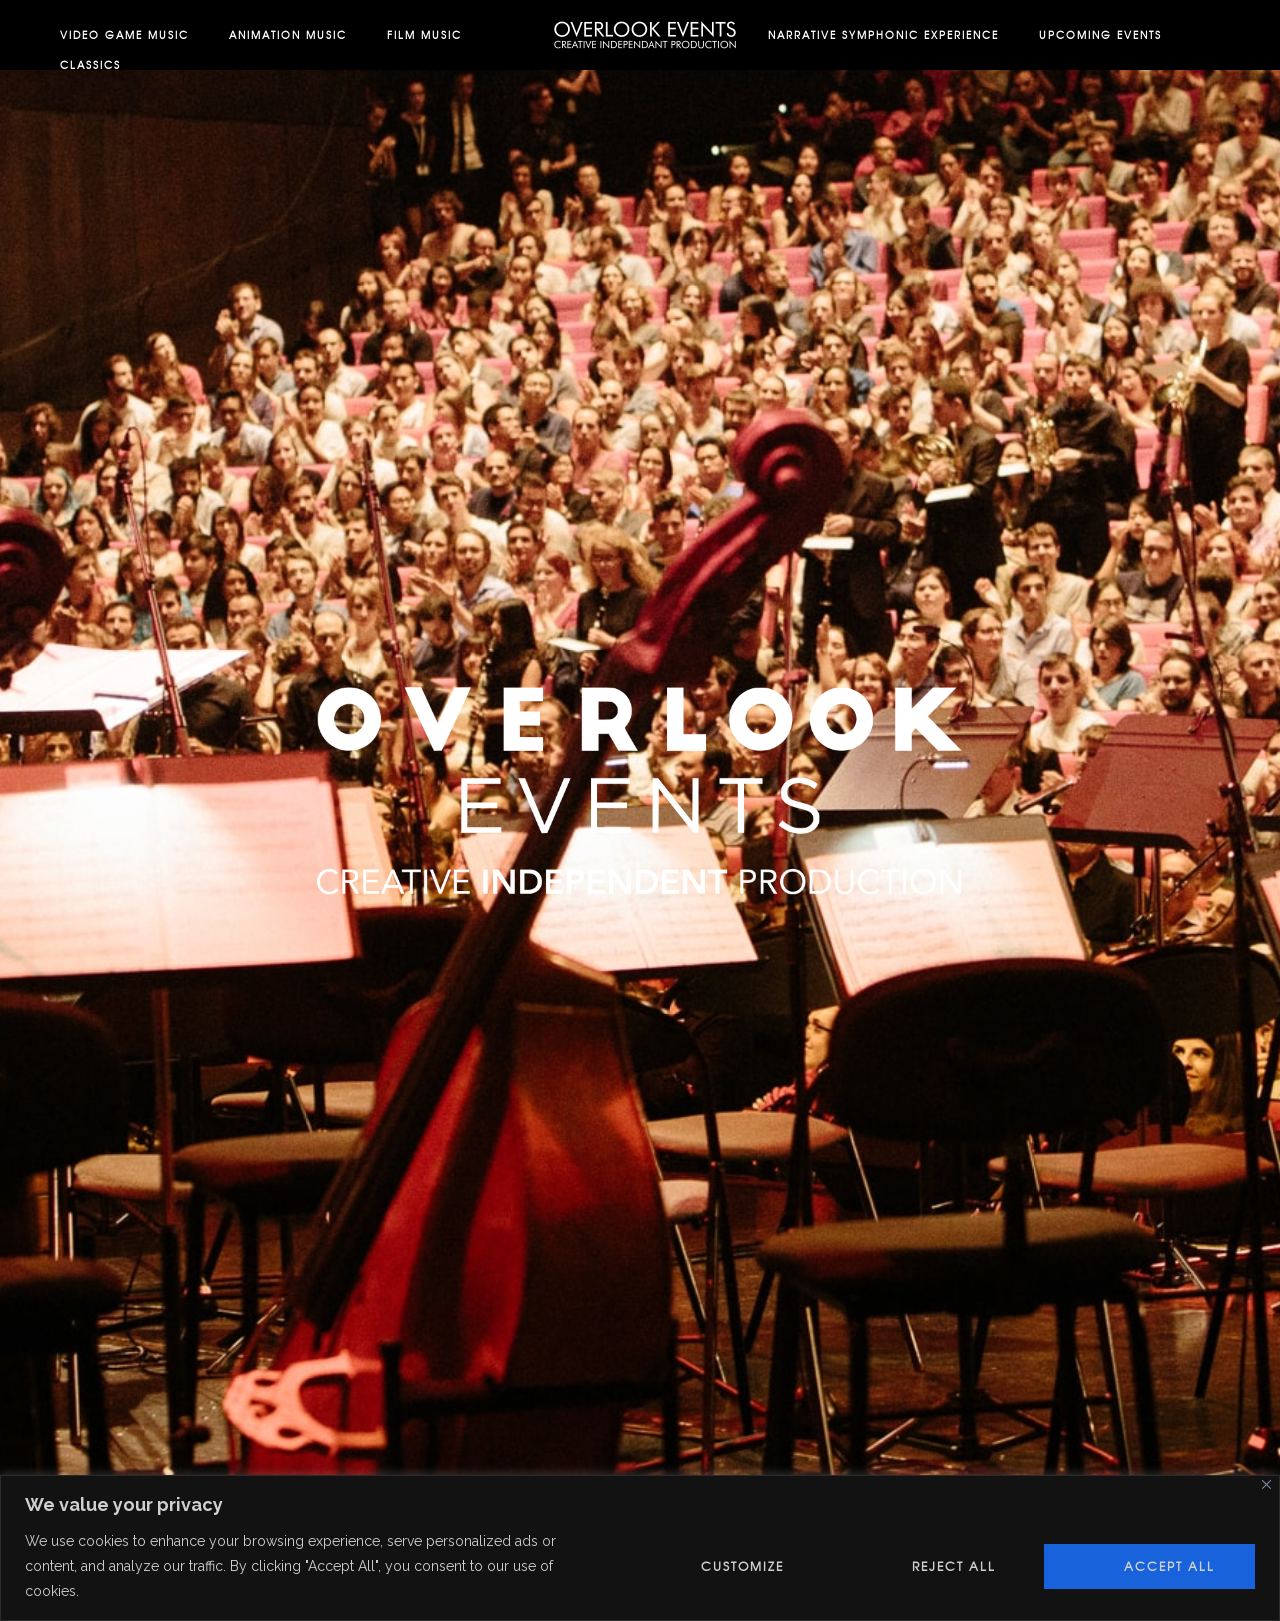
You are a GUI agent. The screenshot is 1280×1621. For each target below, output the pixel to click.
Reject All (954, 1566)
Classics (90, 64)
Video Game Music (124, 34)
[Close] (1266, 1484)
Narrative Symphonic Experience (883, 34)
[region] (640, 1548)
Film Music (424, 34)
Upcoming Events (1100, 34)
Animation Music (288, 34)
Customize (742, 1566)
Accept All (1169, 1566)
